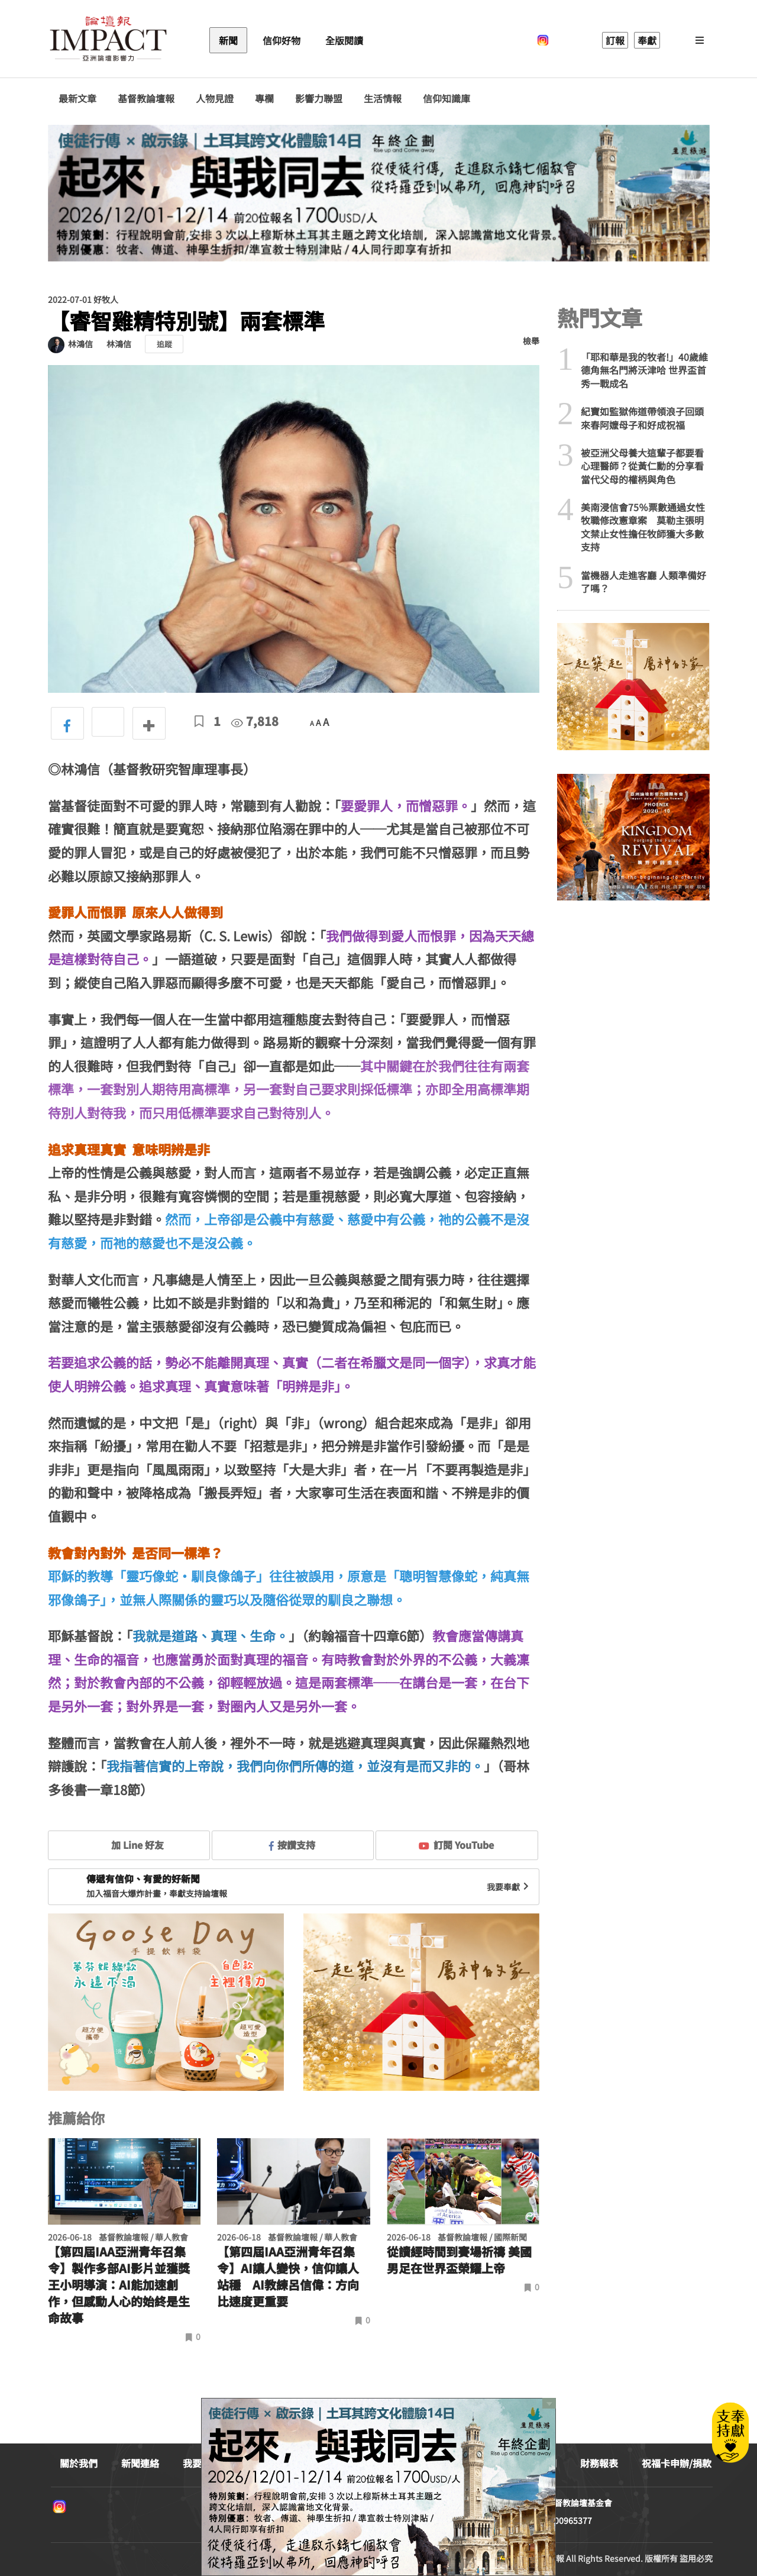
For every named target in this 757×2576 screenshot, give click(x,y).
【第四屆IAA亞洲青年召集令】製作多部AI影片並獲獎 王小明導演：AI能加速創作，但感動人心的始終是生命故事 (119, 2284)
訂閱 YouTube (456, 1845)
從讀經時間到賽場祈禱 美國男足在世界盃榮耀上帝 (459, 2260)
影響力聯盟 (318, 98)
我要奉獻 (509, 1887)
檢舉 (531, 341)
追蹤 (164, 344)
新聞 (228, 40)
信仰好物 (281, 40)
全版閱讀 (344, 40)
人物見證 (215, 98)
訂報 (615, 40)
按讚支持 (292, 1845)
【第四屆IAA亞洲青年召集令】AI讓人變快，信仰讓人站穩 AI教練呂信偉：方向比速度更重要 (288, 2276)
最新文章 (77, 98)
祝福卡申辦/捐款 (676, 2463)
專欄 (264, 98)
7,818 (255, 720)
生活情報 (383, 98)
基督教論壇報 (146, 98)
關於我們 (79, 2463)
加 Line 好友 (129, 1845)
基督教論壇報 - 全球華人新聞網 (108, 40)
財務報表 (599, 2463)
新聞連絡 (140, 2463)
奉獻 (647, 40)
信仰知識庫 (446, 98)
